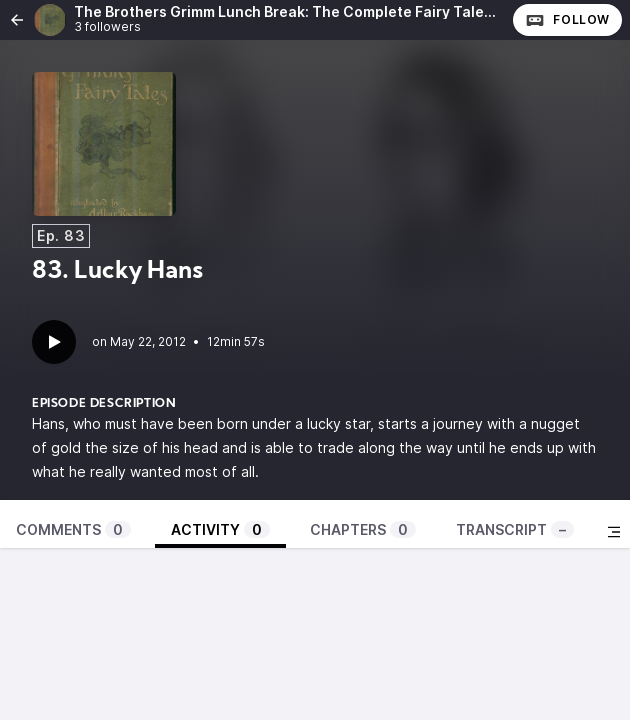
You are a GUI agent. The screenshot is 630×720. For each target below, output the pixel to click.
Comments (73, 529)
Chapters (363, 529)
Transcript (515, 529)
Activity (220, 529)
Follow (567, 20)
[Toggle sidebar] (614, 532)
